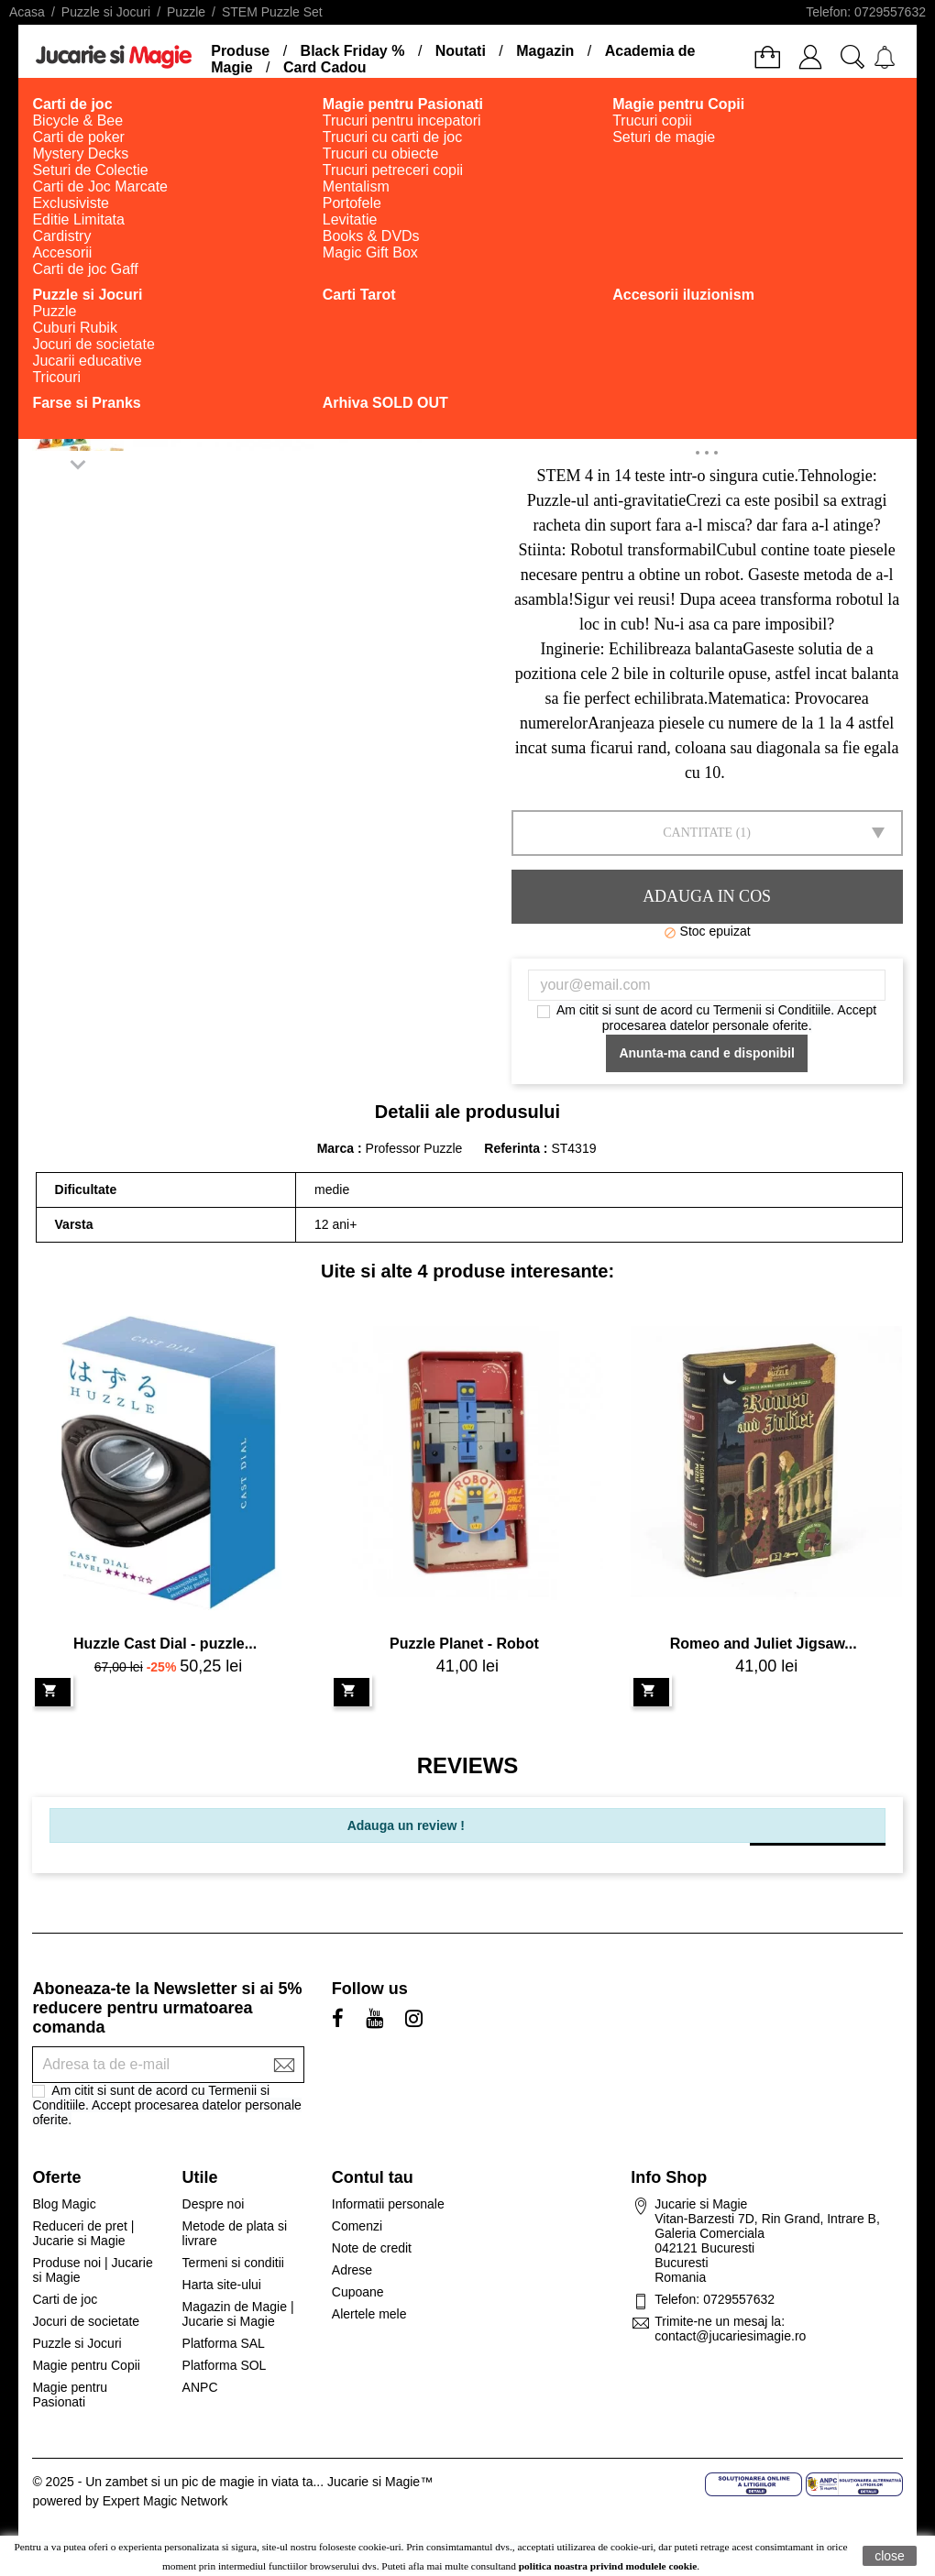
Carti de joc (64, 2299)
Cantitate (697, 832)
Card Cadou (325, 67)
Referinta (514, 1148)
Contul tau (372, 2177)
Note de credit (372, 2248)
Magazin (545, 51)
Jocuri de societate (85, 2321)
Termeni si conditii (233, 2262)
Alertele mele (369, 2314)
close (889, 2556)
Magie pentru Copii (86, 2365)
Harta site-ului (221, 2284)
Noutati (460, 51)
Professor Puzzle (414, 1148)
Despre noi (213, 2204)
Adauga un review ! (406, 1825)
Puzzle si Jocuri (76, 2343)
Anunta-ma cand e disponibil (706, 1053)
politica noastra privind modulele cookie (608, 2565)
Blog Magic (63, 2204)
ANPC (200, 2387)
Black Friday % (353, 51)
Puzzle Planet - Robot (464, 1643)
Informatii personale (388, 2204)
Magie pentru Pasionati (69, 2394)
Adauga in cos (707, 896)
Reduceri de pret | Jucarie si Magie (83, 2233)
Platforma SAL (223, 2343)
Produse (240, 51)
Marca (335, 1148)
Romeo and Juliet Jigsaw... (763, 1643)
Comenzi (357, 2226)
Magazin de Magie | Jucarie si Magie (238, 2314)
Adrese (352, 2270)
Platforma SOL (224, 2365)
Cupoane (358, 2292)
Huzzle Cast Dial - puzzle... (165, 1643)
